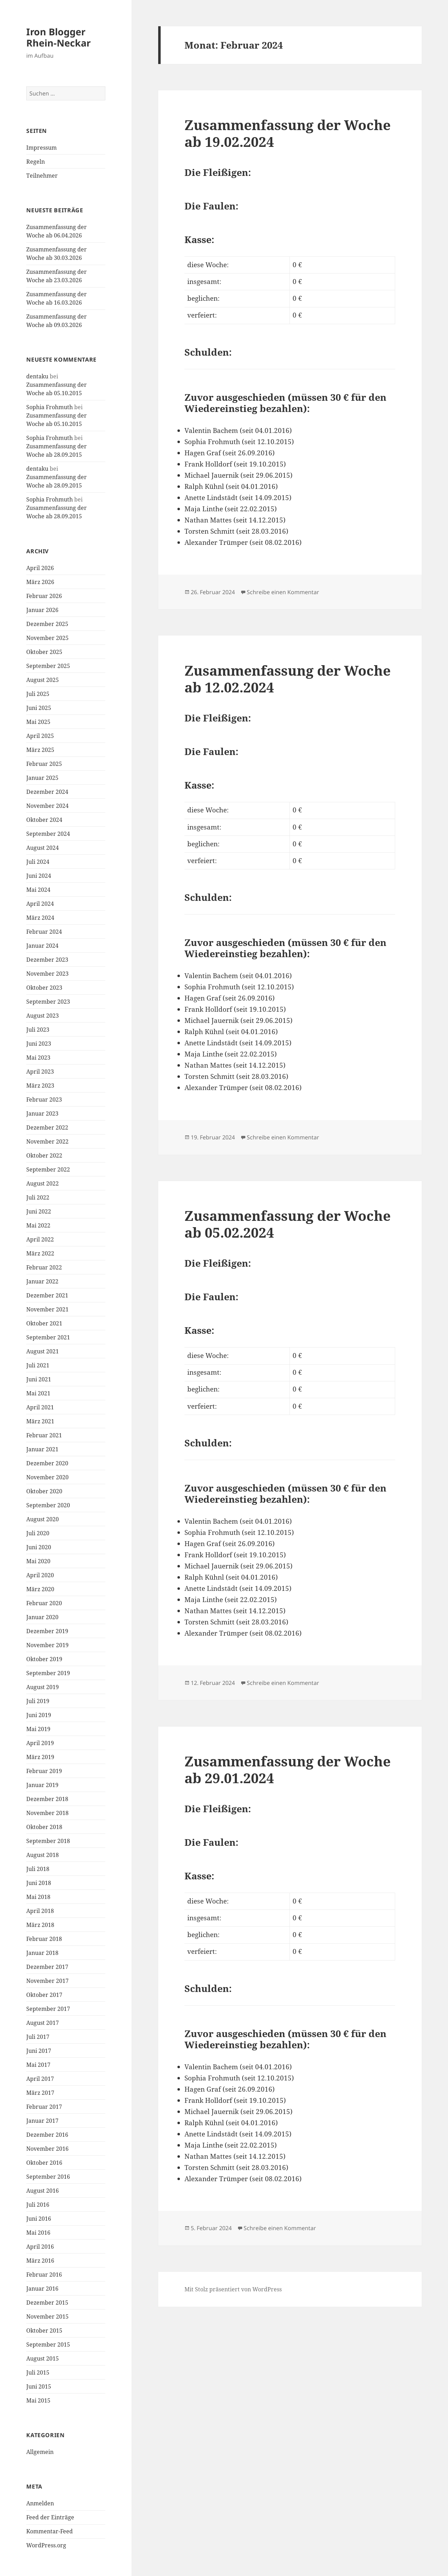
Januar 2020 (42, 1617)
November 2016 (47, 2148)
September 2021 (48, 1337)
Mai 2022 (38, 1225)
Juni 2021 (38, 1379)
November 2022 (47, 1141)
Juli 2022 (37, 1197)
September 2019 (48, 1673)
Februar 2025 (44, 764)
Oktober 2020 (44, 1491)
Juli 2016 (37, 2204)
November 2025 (47, 638)
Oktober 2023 (44, 987)
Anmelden (40, 2503)
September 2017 (48, 2009)
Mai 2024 (38, 890)
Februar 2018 (44, 1939)
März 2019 (40, 1757)
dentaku (37, 376)
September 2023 (48, 1001)
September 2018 (48, 1841)
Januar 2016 (42, 2288)
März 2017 (40, 2093)
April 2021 (40, 1407)
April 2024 (40, 904)
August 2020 (42, 1519)
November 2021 (47, 1309)
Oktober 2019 (44, 1659)
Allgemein (40, 2452)
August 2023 (42, 1015)
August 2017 (42, 2023)
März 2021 (40, 1421)
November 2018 (47, 1813)
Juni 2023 (38, 1043)
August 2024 (42, 848)
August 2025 (42, 680)
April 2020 (40, 1575)
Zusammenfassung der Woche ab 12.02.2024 (287, 678)
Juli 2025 (37, 694)
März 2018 (40, 1925)
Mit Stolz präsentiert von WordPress (233, 2289)
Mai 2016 (38, 2232)
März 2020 (40, 1589)
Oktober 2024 (44, 820)
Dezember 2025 (47, 624)
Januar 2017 (42, 2121)
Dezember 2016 (47, 2135)
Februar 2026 (44, 596)
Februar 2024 (44, 931)
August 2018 (42, 1855)
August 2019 (42, 1687)
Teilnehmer (42, 175)
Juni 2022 (38, 1211)
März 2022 (40, 1253)
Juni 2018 (38, 1883)
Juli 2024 (37, 862)
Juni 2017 (38, 2051)
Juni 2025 (38, 708)
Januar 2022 (42, 1281)
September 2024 (48, 834)
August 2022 (42, 1183)
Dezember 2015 (47, 2302)
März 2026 (40, 582)
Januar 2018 (42, 1953)
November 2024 (47, 806)
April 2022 (40, 1239)
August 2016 (42, 2190)
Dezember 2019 (47, 1631)
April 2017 (40, 2079)
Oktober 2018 (44, 1827)
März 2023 (40, 1085)
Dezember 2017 (47, 1967)
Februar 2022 (44, 1267)
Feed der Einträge (50, 2517)
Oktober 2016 (44, 2162)
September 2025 (48, 666)
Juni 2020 (38, 1547)
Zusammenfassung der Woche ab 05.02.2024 (287, 1223)
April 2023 (40, 1071)
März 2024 (40, 917)
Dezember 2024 (47, 792)
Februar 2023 (44, 1099)
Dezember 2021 (47, 1295)
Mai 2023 (38, 1057)
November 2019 (47, 1645)
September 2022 (48, 1169)
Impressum (41, 147)
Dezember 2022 (47, 1127)
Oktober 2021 (44, 1323)
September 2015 (48, 2344)
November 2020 (47, 1477)
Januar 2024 (42, 945)
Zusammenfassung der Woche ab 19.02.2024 (287, 133)
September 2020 (48, 1505)
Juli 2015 (37, 2372)
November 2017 (47, 1981)
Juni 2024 (38, 876)
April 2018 (40, 1911)
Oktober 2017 (44, 1995)
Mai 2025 (38, 722)
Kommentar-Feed (49, 2531)
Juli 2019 (37, 1701)
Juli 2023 (37, 1029)
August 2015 (42, 2358)
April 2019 (40, 1743)
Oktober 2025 (44, 652)
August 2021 (42, 1351)
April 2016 (40, 2246)
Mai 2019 (38, 1729)
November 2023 (47, 973)
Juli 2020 (37, 1533)
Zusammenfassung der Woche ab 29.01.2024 (287, 1769)
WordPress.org (46, 2545)
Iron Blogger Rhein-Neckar (58, 37)
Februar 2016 (44, 2274)
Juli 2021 (37, 1365)
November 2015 (47, 2316)
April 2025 (40, 736)
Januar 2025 (42, 778)
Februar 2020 (44, 1603)
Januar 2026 (42, 610)
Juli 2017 (37, 2037)
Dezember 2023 (47, 959)
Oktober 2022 (44, 1155)
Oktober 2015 (44, 2330)
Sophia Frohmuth (49, 407)
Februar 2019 (44, 1771)
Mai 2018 (38, 1897)
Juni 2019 (38, 1715)
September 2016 (48, 2176)
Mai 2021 (38, 1393)
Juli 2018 (37, 1869)
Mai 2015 (38, 2400)
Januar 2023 (42, 1113)
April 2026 (40, 568)
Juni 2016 (38, 2218)
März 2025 (40, 750)
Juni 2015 (38, 2386)
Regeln (35, 161)
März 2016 (40, 2260)
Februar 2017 (44, 2107)
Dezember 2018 (47, 1799)
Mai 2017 (38, 2065)
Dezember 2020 (47, 1463)
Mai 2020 (38, 1561)
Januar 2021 (42, 1449)
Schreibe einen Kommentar (283, 592)
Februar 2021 (44, 1435)
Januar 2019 (42, 1785)
